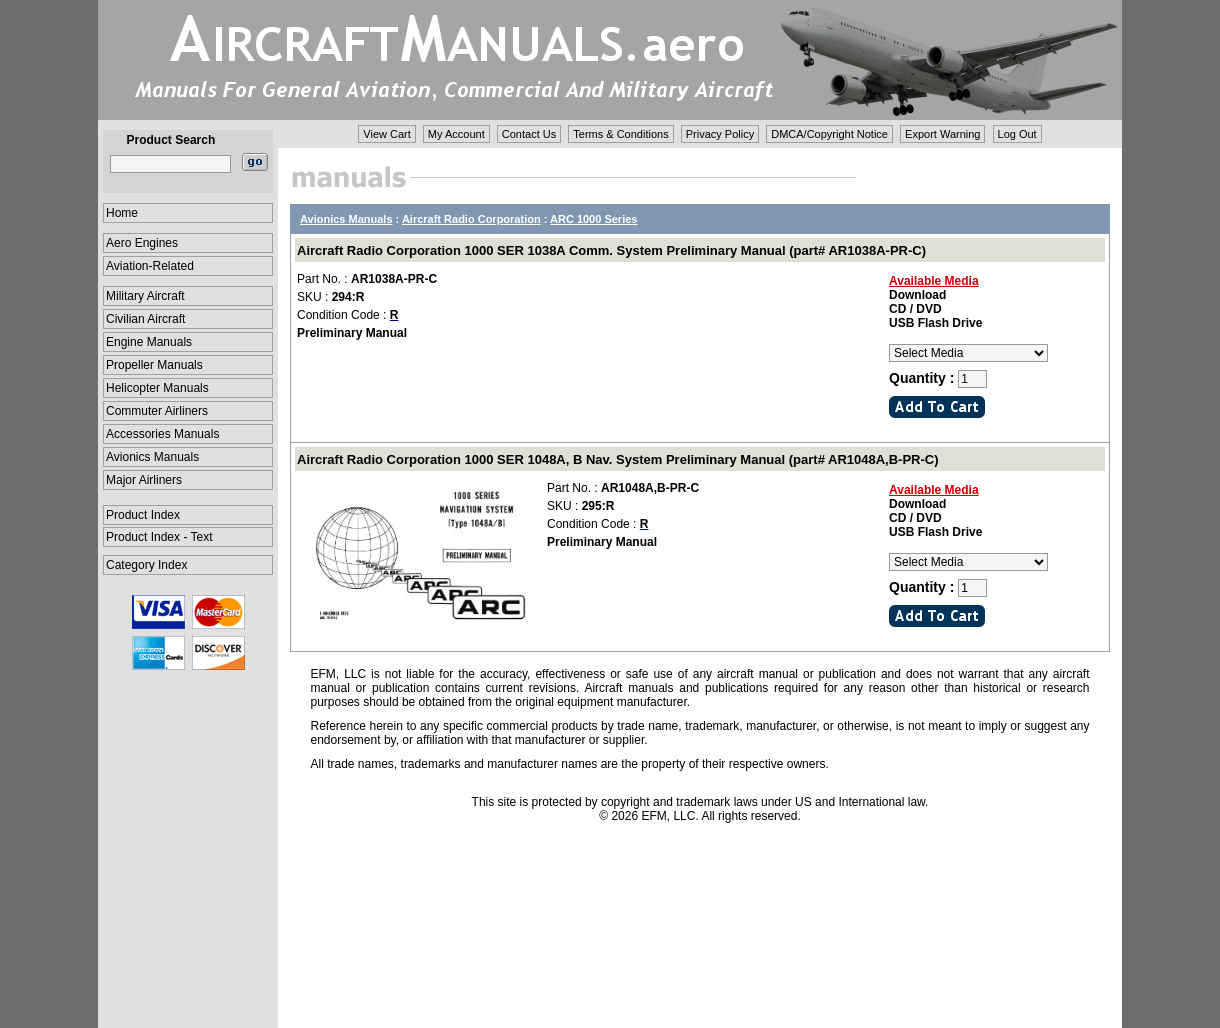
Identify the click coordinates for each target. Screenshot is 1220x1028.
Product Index (143, 515)
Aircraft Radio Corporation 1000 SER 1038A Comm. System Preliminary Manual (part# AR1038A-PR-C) (611, 250)
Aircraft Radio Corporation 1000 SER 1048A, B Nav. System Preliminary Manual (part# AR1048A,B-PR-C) (618, 459)
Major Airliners (144, 480)
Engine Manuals (149, 342)
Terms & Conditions (620, 134)
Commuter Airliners (157, 411)
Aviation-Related (150, 266)
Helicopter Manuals (157, 388)
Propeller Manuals (154, 365)
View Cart (386, 134)
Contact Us (529, 134)
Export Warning (942, 134)
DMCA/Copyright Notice (829, 134)
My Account (456, 134)
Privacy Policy (720, 134)
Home (122, 213)
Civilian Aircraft (145, 319)
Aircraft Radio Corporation (471, 219)
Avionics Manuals (152, 457)
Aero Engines (142, 243)
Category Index (146, 565)
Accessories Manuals (162, 434)
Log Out (1017, 134)
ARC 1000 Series (593, 219)
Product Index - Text (159, 537)
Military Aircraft (145, 296)
